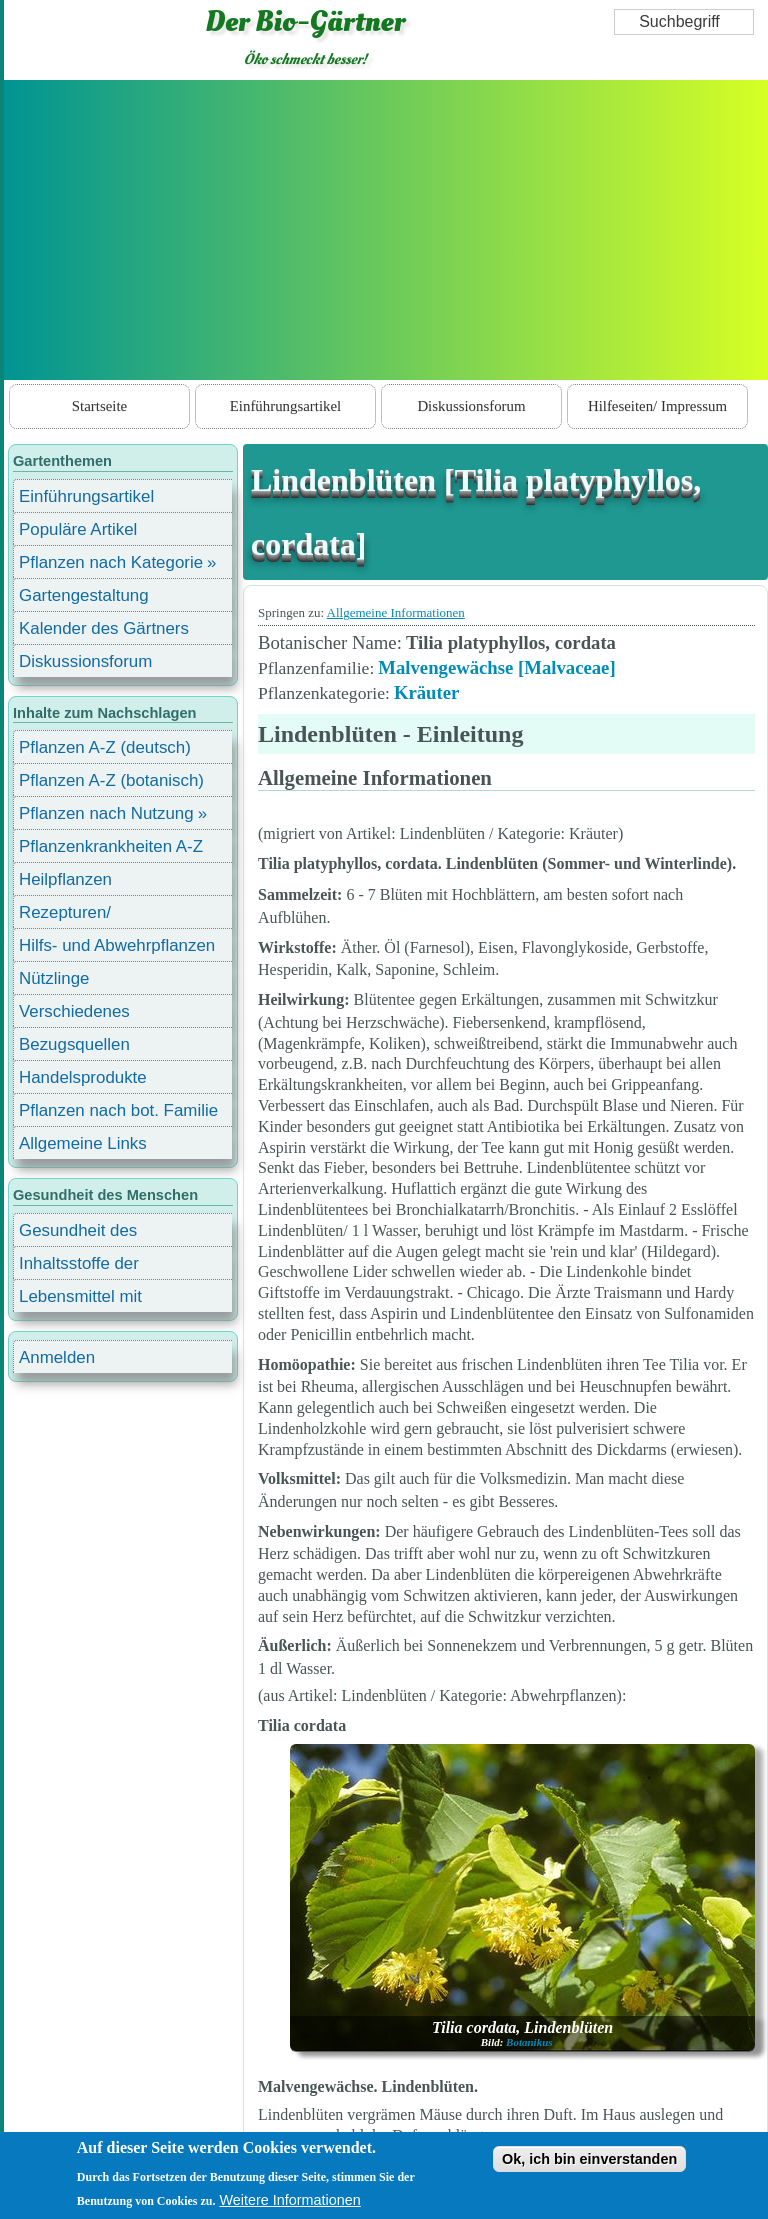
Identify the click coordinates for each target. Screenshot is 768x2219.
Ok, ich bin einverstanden (589, 2168)
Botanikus (529, 2042)
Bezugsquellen (74, 1044)
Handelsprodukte (83, 1077)
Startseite (99, 406)
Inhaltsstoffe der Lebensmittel (79, 1266)
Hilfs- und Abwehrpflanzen (117, 945)
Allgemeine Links (83, 1143)
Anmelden (57, 1357)
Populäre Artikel (78, 529)
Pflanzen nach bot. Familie (118, 1110)
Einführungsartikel (285, 406)
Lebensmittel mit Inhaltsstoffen (80, 1299)
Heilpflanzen (65, 879)
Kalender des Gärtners (104, 628)
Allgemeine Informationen (396, 612)
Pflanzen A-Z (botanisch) (111, 780)
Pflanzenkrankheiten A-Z (111, 846)
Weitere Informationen (290, 2209)
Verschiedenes (74, 1011)
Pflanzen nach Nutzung (106, 813)
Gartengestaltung (84, 595)
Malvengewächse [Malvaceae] (496, 667)
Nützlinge (54, 978)
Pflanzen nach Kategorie (111, 562)
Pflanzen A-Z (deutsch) (105, 747)
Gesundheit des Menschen (78, 1233)
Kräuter (426, 692)
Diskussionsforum (471, 406)
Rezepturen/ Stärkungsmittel (77, 915)
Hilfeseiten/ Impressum (657, 406)
